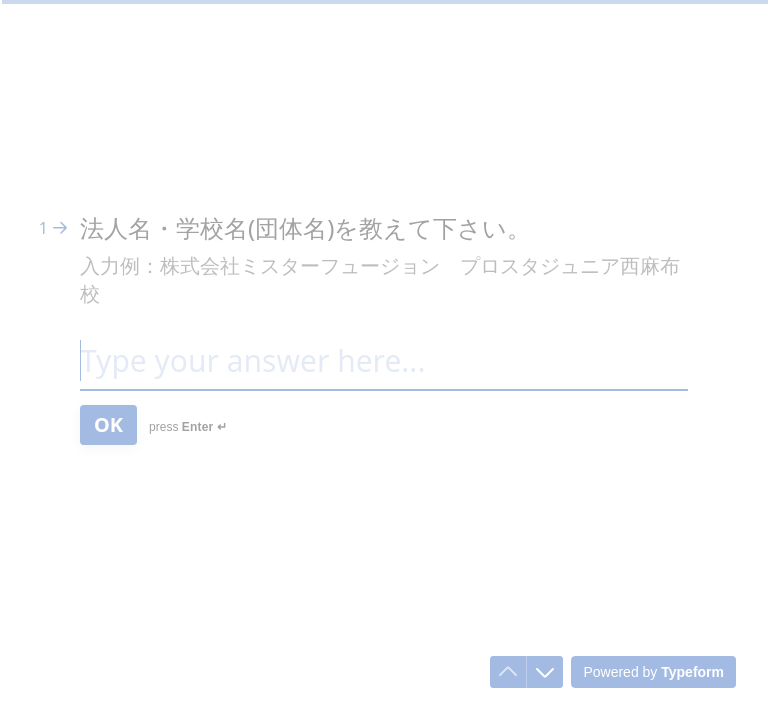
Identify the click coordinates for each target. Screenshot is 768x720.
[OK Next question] (108, 425)
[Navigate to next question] (545, 672)
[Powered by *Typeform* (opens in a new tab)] (653, 672)
